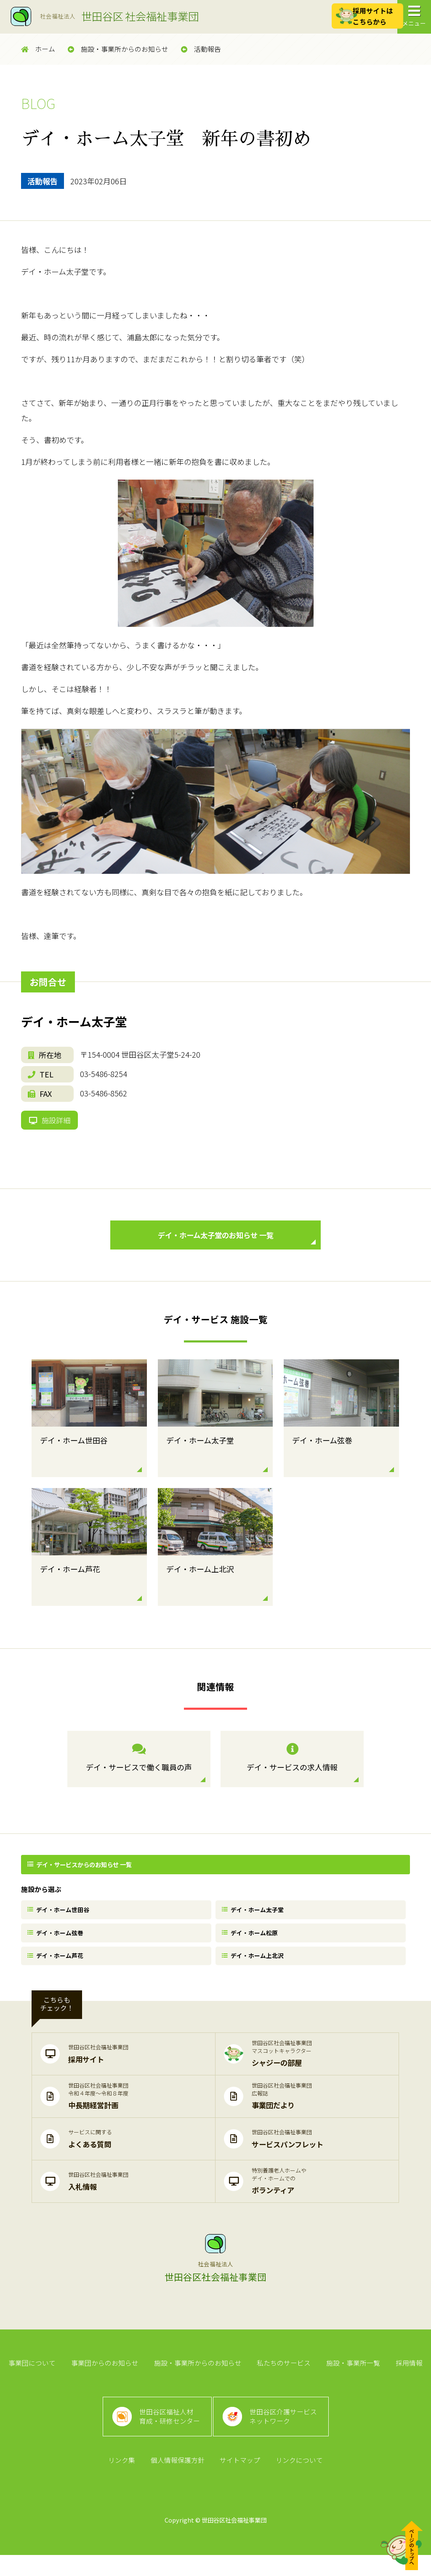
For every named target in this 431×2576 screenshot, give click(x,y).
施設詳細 (50, 1123)
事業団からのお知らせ (106, 2377)
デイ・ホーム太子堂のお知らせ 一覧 (235, 1244)
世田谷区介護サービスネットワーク (285, 2434)
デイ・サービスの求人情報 (292, 1765)
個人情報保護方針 (178, 2481)
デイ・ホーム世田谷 (60, 1917)
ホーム (38, 49)
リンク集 (123, 2481)
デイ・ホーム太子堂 (254, 1917)
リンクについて (297, 2481)
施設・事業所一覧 (351, 2377)
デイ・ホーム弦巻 (57, 1942)
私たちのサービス (283, 2377)
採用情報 (406, 2377)
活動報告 (201, 49)
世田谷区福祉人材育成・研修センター (168, 2434)
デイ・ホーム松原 (252, 1942)
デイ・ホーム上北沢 (254, 1967)
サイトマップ (239, 2481)
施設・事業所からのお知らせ (118, 49)
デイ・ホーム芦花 (57, 1967)
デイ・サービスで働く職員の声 (138, 1765)
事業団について (35, 2377)
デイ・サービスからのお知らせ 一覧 (81, 1872)
